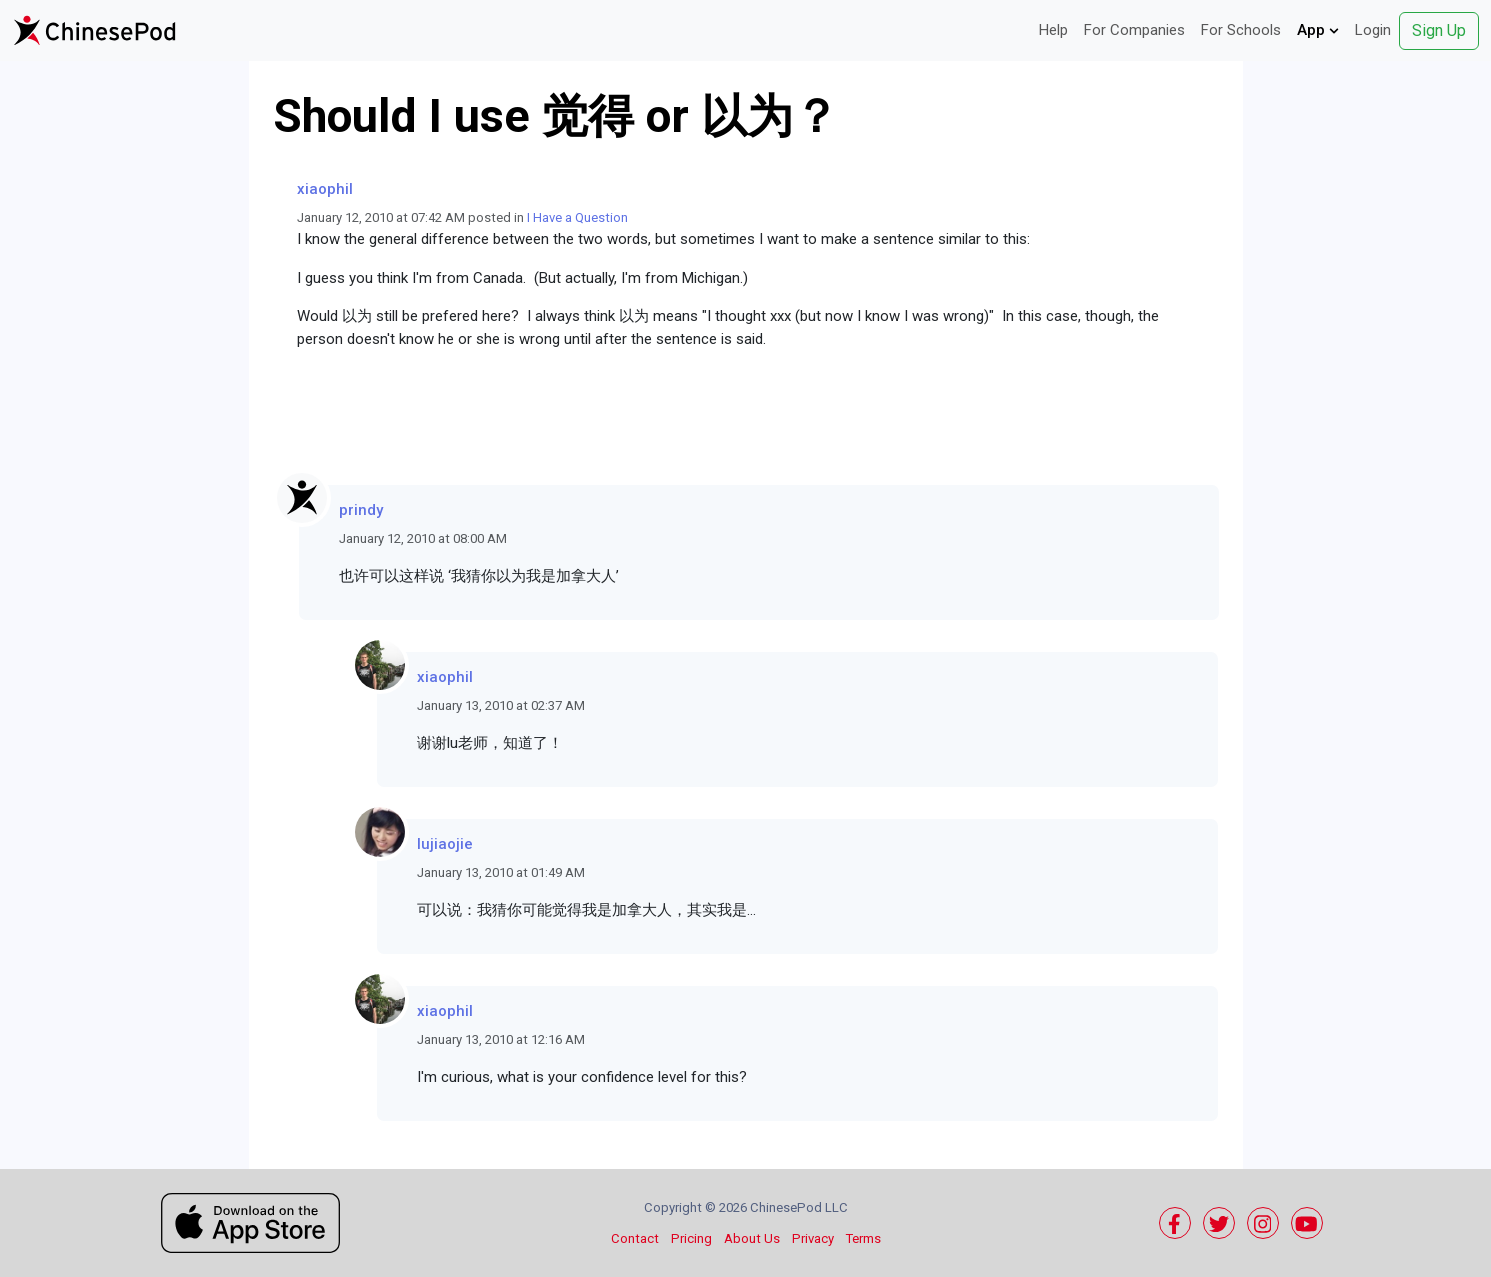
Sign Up (1439, 30)
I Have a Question (577, 217)
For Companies (1134, 30)
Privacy (813, 1238)
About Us (752, 1238)
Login (1373, 30)
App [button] (1318, 30)
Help (1053, 30)
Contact (635, 1238)
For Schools (1241, 30)
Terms (863, 1238)
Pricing (691, 1238)
